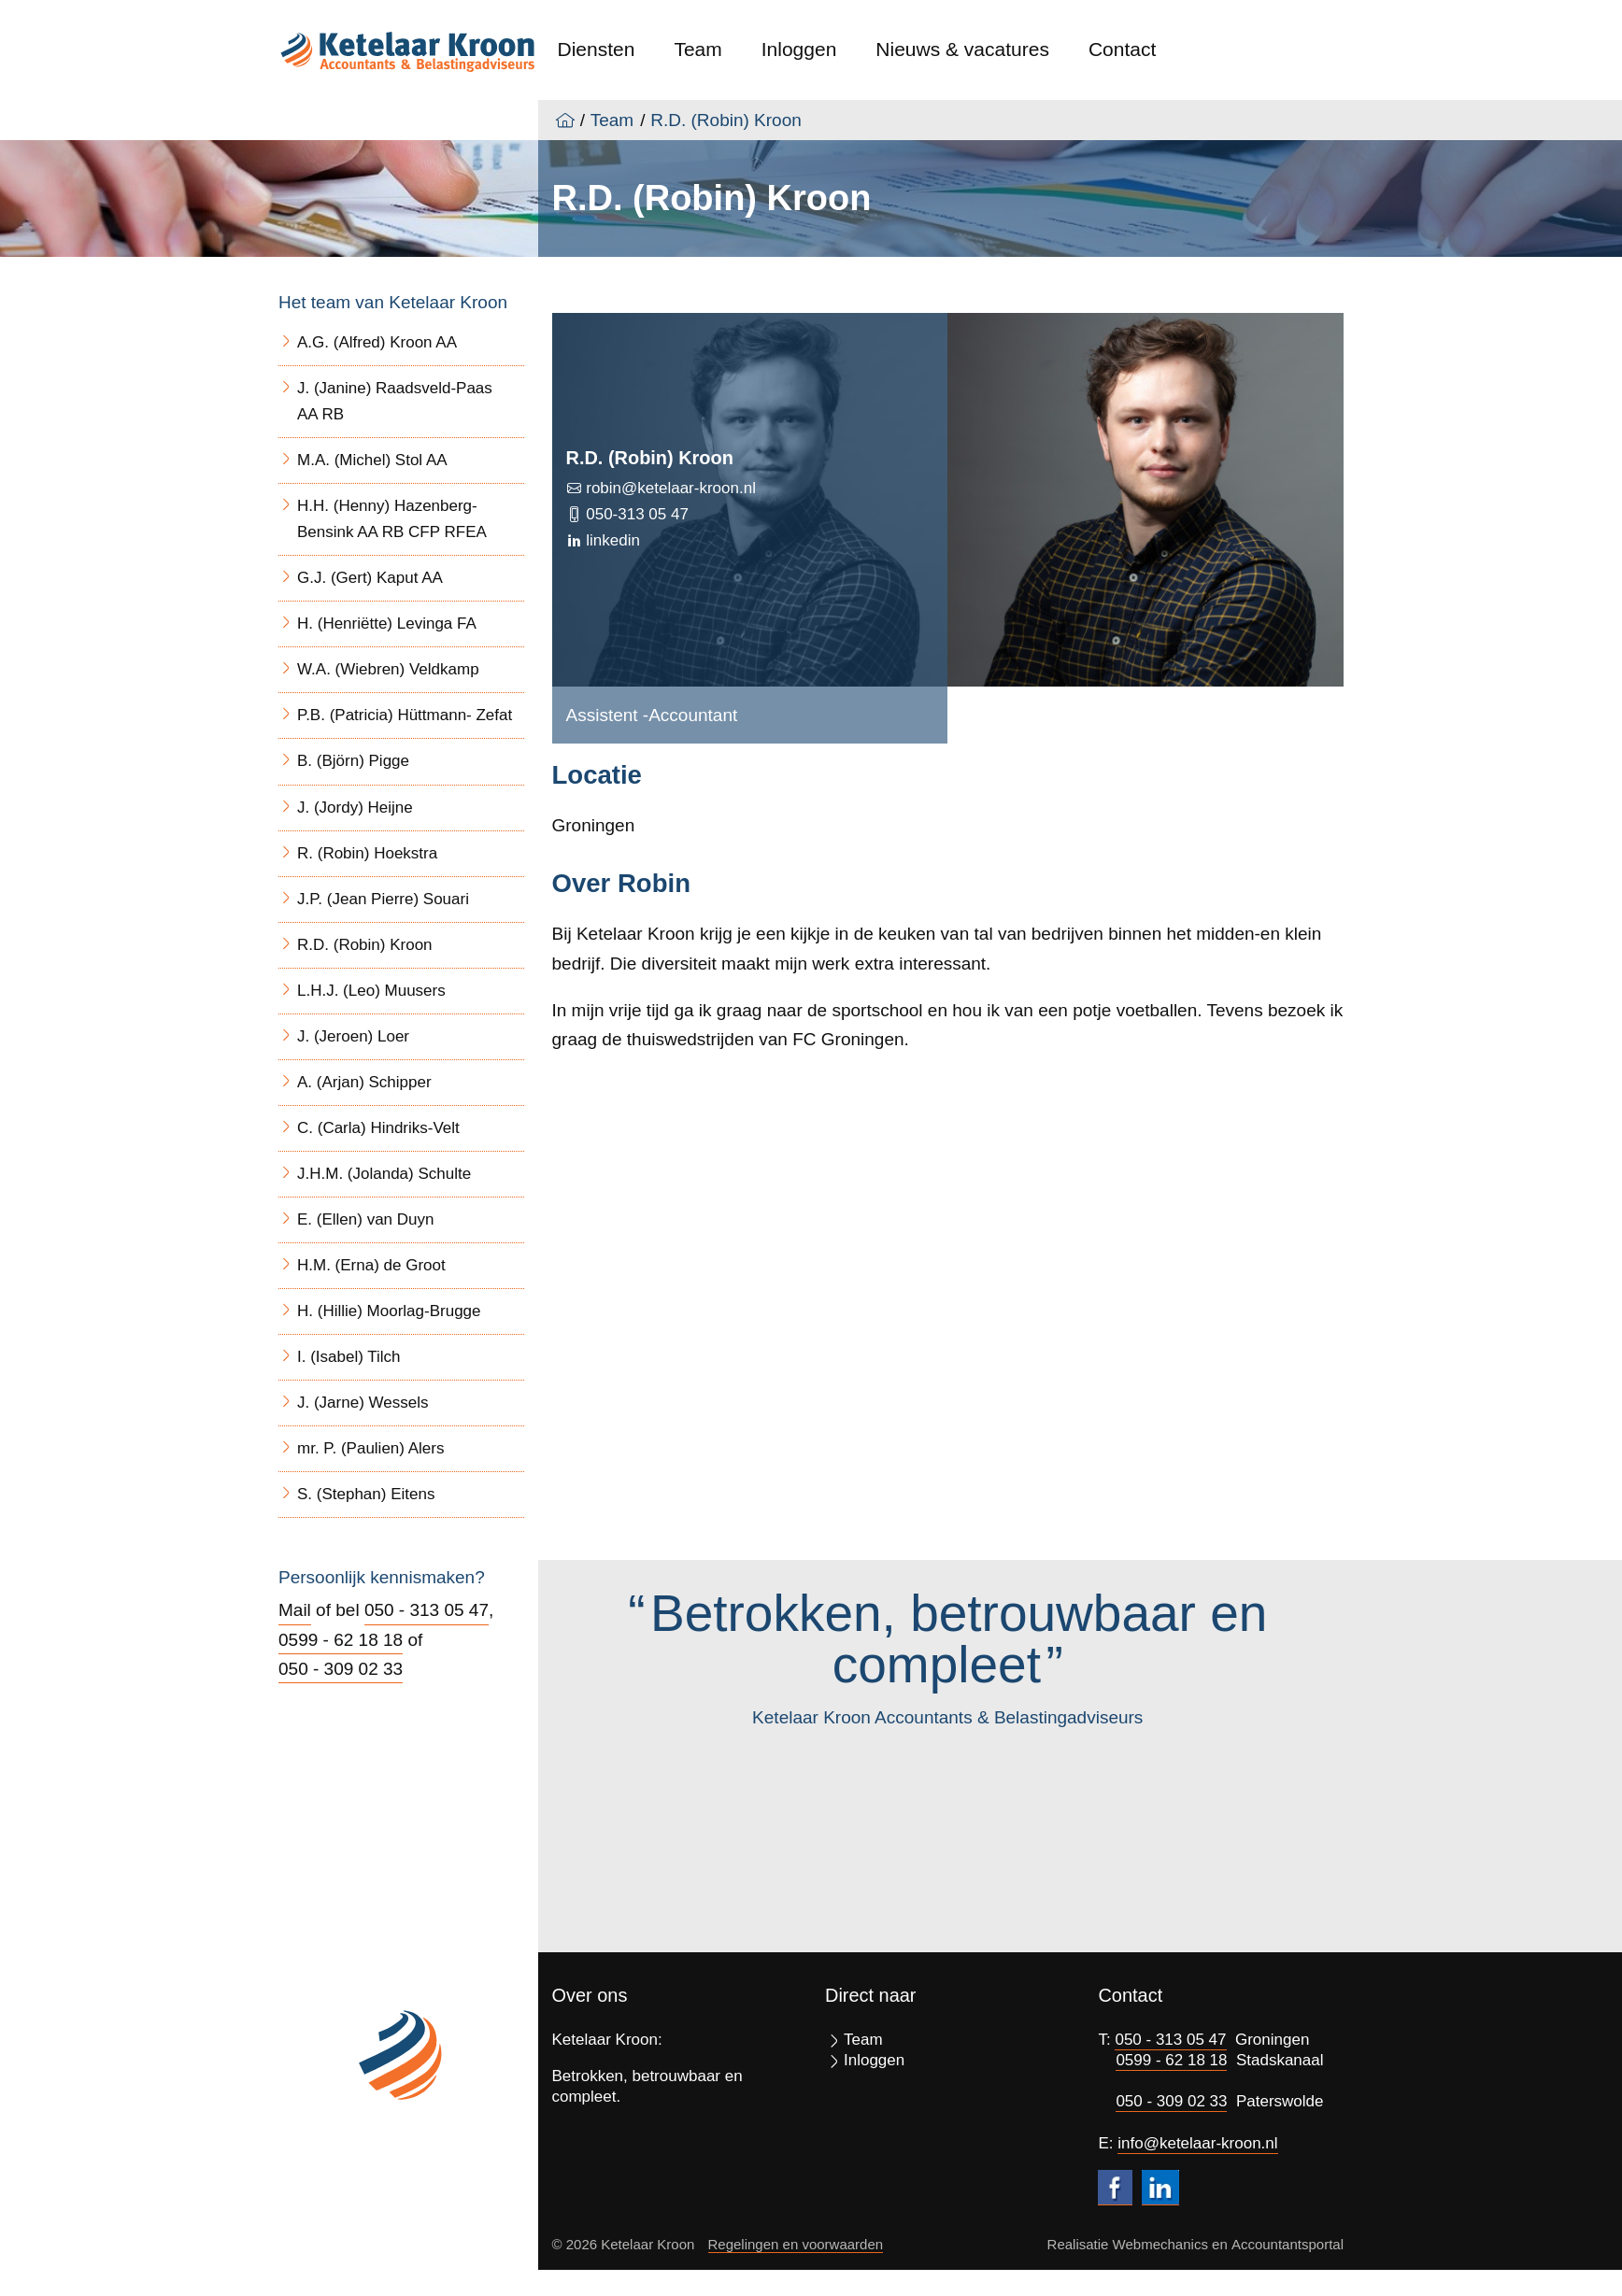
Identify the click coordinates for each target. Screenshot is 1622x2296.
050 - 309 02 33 (340, 1669)
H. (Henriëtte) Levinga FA (387, 623)
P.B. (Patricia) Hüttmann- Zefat (404, 715)
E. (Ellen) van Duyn (365, 1219)
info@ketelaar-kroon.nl (1197, 2143)
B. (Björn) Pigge (353, 761)
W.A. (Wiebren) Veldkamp (388, 669)
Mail (294, 1610)
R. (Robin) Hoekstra (367, 853)
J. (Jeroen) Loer (353, 1036)
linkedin (611, 540)
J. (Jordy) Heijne (355, 807)
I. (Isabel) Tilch (349, 1357)
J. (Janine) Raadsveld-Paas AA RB (394, 401)
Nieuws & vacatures (962, 49)
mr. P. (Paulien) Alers (370, 1448)
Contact (1122, 49)
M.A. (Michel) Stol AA (372, 460)
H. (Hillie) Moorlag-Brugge (389, 1311)
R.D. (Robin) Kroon (726, 120)
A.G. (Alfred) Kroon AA (377, 342)
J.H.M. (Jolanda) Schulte (384, 1174)
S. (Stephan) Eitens (365, 1494)
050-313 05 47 (635, 514)
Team (697, 49)
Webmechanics (1160, 2244)
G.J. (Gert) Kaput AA (370, 578)
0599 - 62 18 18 (340, 1640)
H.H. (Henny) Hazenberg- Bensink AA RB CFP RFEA (392, 519)
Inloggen (799, 49)
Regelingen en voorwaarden (796, 2244)
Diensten (596, 49)
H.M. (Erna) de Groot (371, 1265)
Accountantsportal (1287, 2244)
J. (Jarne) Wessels (362, 1402)
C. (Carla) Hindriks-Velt (378, 1128)
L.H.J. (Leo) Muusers (371, 990)
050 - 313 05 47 (426, 1610)
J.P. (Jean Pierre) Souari (383, 899)
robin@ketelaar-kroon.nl (669, 488)
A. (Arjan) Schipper (364, 1082)
